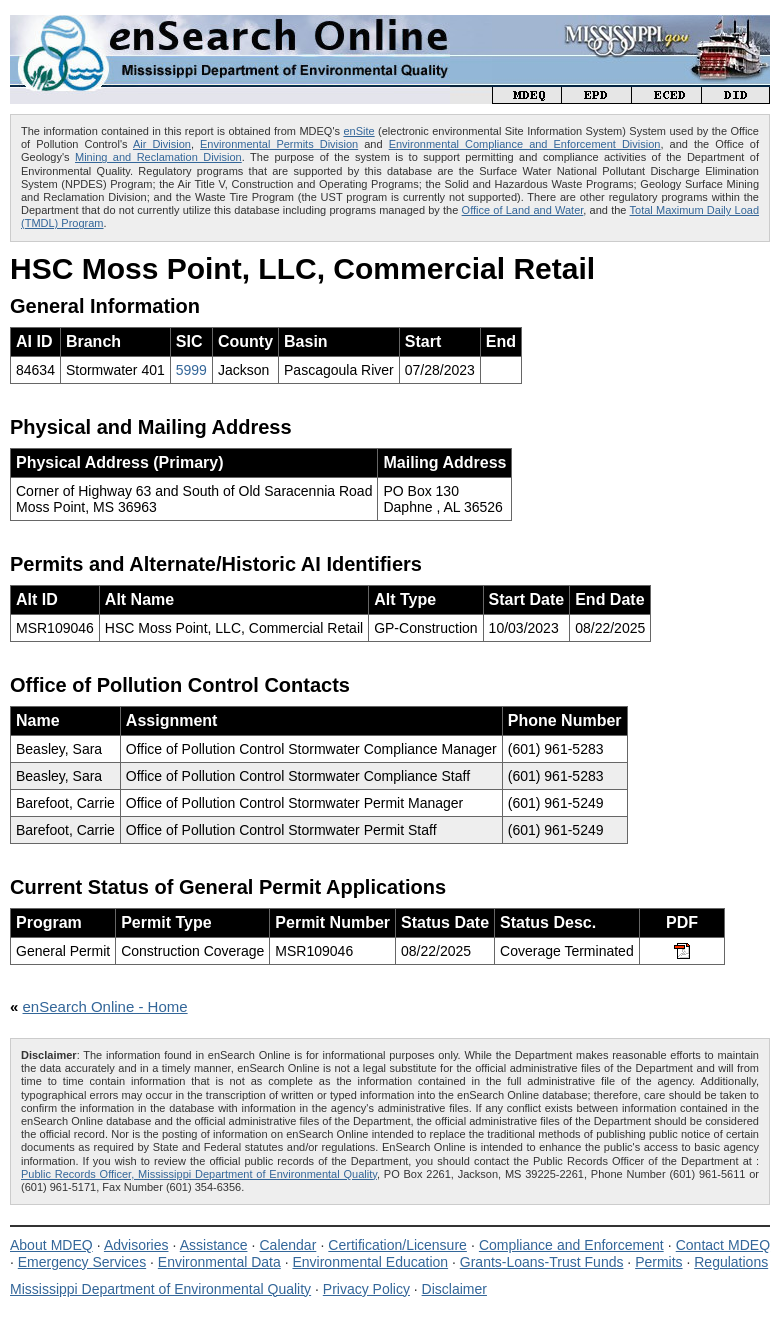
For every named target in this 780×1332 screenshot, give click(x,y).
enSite (358, 131)
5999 (191, 370)
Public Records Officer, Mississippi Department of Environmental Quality (199, 1174)
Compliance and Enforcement (571, 1245)
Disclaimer (454, 1289)
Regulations (731, 1262)
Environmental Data (219, 1262)
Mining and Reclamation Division (158, 157)
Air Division (162, 144)
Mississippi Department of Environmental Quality (160, 1289)
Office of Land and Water (523, 210)
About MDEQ (51, 1245)
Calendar (287, 1245)
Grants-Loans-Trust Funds (542, 1262)
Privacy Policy (366, 1289)
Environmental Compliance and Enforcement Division (525, 144)
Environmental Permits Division (279, 144)
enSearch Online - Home (105, 1006)
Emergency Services (82, 1262)
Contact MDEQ (723, 1245)
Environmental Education (370, 1262)
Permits (658, 1262)
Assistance (214, 1245)
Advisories (136, 1245)
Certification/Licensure (397, 1245)
